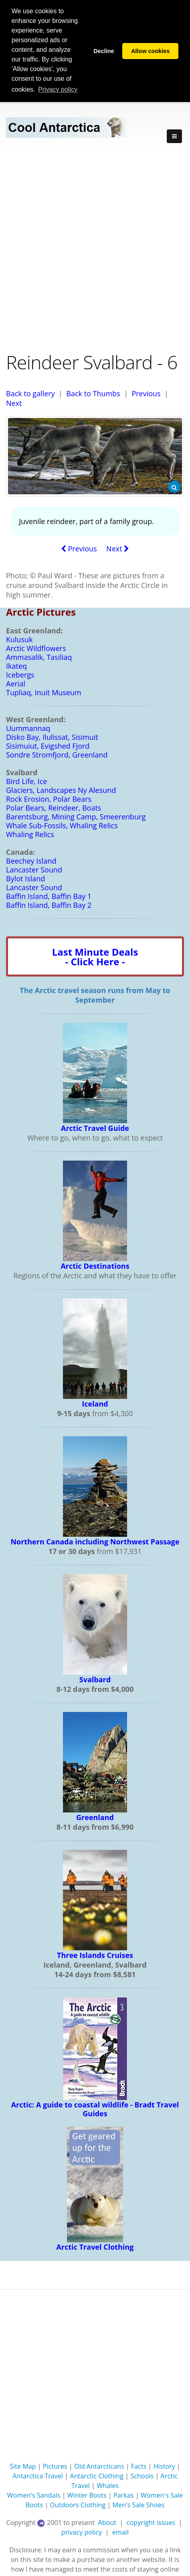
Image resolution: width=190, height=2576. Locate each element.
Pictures (55, 2465)
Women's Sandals (34, 2494)
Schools (142, 2475)
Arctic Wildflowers (36, 648)
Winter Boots (87, 2494)
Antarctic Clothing (96, 2475)
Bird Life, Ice (26, 781)
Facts (139, 2465)
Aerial (15, 683)
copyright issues (151, 2522)
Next (14, 402)
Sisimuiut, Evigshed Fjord (47, 745)
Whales (108, 2485)
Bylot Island (25, 878)
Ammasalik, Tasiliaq (39, 656)
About (107, 2522)
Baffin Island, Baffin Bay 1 (48, 896)
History (164, 2465)
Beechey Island (31, 860)
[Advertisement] (95, 249)
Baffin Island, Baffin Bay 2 (48, 904)
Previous (145, 393)
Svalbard (95, 1679)
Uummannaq (28, 728)
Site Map (23, 2465)
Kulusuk (19, 639)
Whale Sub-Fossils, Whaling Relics (62, 825)
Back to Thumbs (93, 393)
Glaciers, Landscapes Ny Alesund (61, 790)
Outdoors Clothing (78, 2504)
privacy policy (81, 2531)
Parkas (123, 2494)
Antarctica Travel (37, 2475)
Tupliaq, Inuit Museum (43, 692)
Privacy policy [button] (57, 89)
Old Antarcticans (99, 2465)
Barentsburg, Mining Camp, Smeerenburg (76, 816)
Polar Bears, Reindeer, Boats (53, 807)
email (120, 2531)
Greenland (95, 1817)
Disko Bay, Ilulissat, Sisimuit (52, 736)
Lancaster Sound (34, 869)
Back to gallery (30, 393)
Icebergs (20, 674)
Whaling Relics (30, 834)
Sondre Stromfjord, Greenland (56, 754)
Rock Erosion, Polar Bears (48, 798)
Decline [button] (103, 51)
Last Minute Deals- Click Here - (95, 956)
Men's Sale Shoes (139, 2504)
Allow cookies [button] (150, 51)
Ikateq (16, 665)
